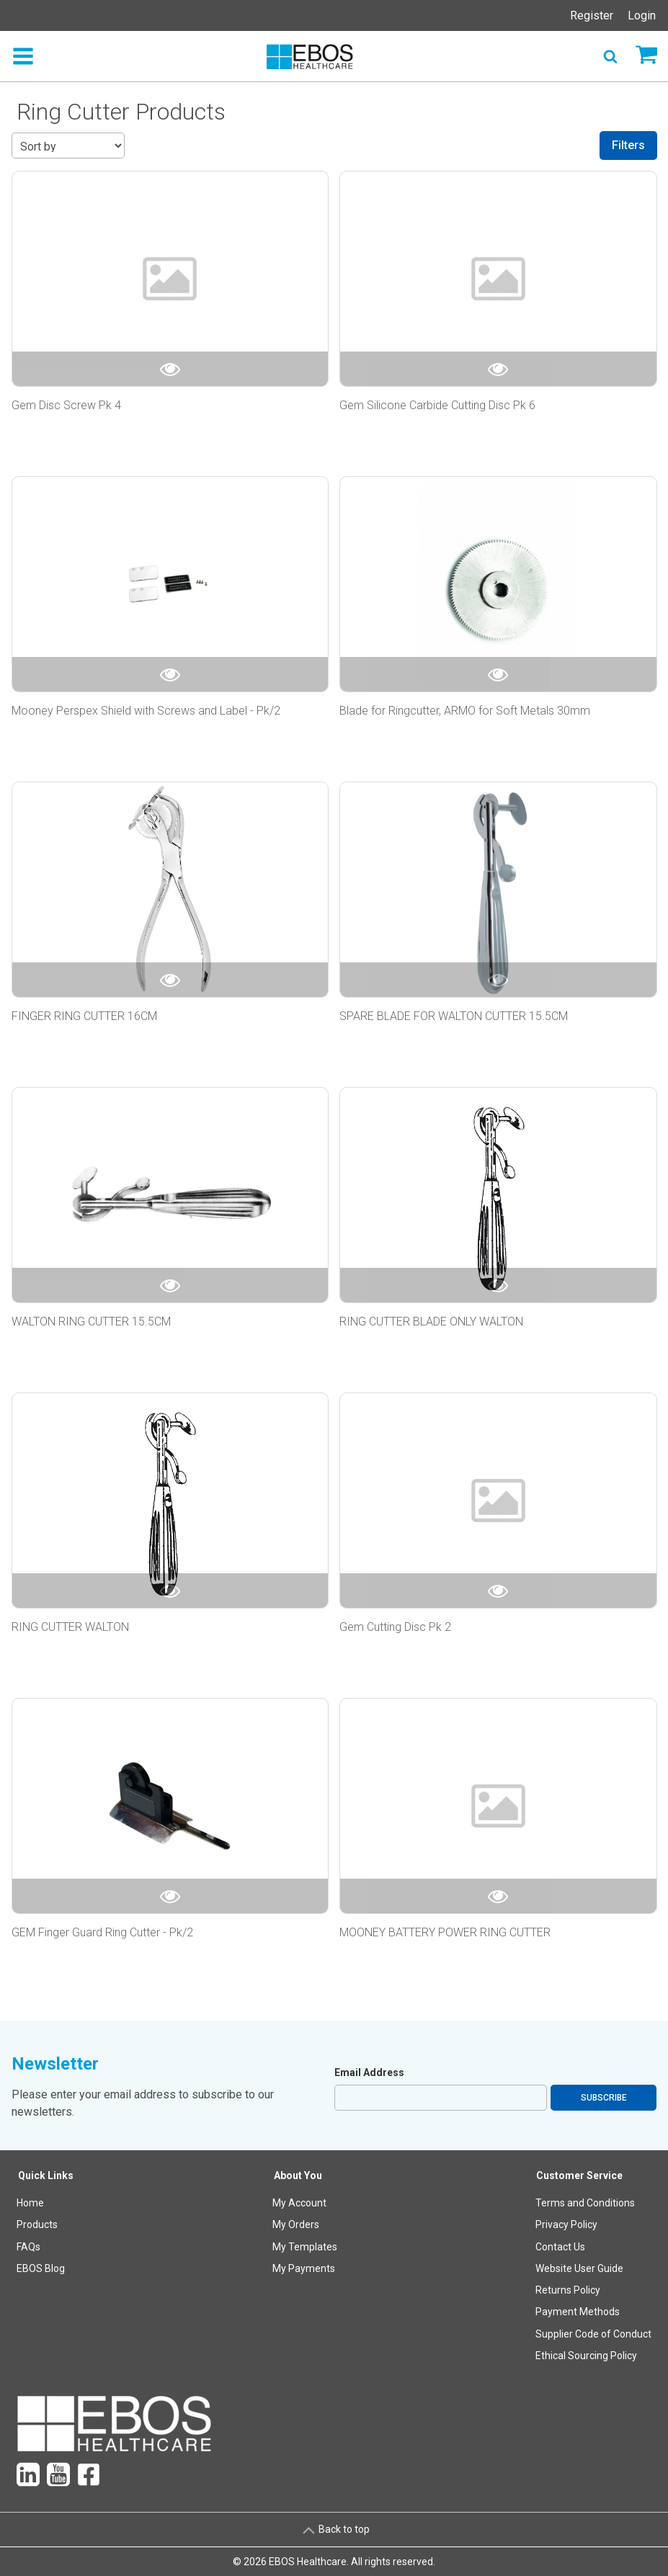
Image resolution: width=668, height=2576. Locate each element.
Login (642, 15)
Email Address (369, 2072)
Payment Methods (577, 2311)
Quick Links (46, 2175)
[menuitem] (46, 2269)
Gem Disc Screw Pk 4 (66, 405)
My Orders (295, 2224)
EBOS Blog (41, 2268)
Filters (628, 145)
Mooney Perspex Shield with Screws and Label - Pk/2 (146, 710)
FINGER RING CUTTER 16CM (84, 1016)
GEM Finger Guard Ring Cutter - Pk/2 (102, 1932)
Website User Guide (579, 2268)
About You (298, 2175)
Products (37, 2224)
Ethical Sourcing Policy (586, 2355)
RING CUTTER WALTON (70, 1627)
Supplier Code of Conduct (593, 2334)
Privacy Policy (566, 2224)
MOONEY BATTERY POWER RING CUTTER (445, 1932)
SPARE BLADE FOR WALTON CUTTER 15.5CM (453, 1016)
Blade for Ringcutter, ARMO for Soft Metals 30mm (464, 710)
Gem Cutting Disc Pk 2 (395, 1627)
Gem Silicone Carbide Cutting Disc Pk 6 (437, 405)
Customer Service (579, 2175)
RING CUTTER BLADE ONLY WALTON (431, 1321)
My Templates (304, 2247)
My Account (299, 2203)
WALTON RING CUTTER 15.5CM (91, 1321)
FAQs (28, 2247)
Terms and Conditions (585, 2203)
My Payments (303, 2268)
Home (30, 2203)
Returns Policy (567, 2290)
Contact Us (560, 2247)
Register (591, 15)
